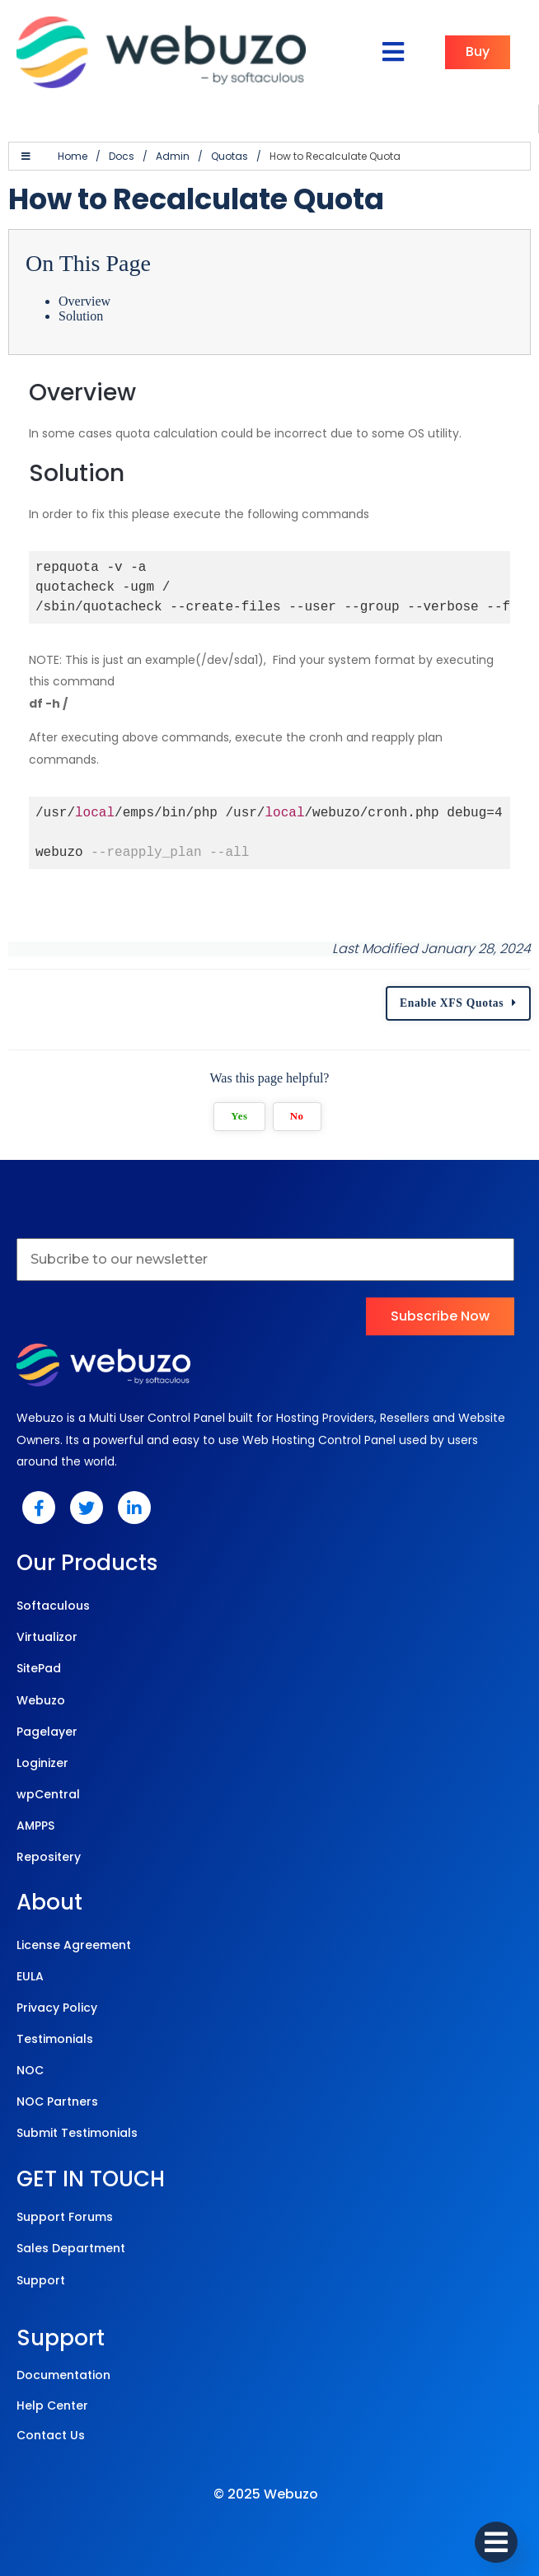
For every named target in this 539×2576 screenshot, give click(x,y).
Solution (81, 316)
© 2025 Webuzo (265, 2494)
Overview (84, 301)
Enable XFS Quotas (452, 1003)
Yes (239, 1116)
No (297, 1116)
